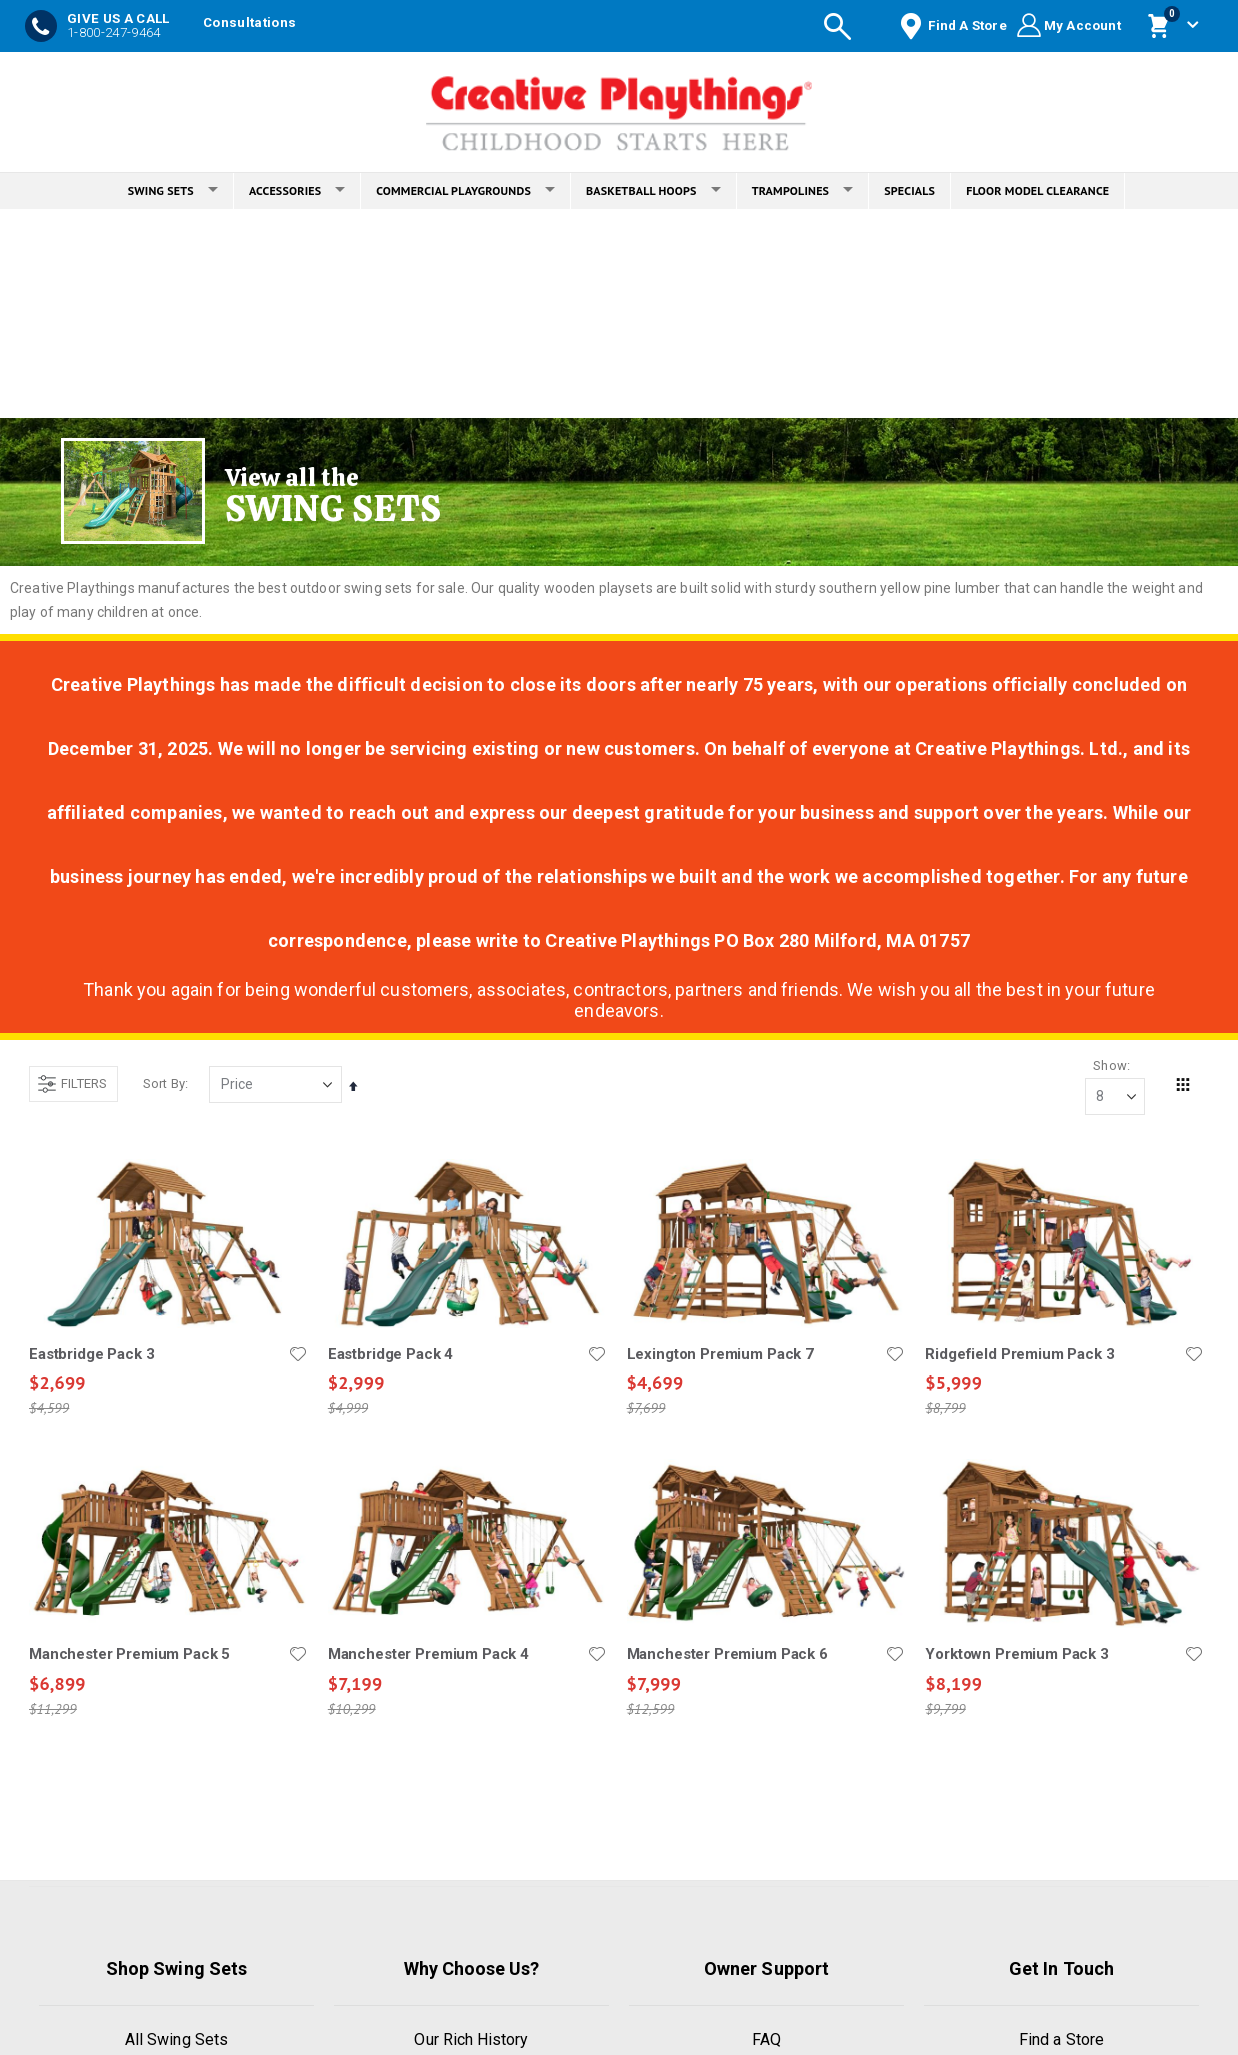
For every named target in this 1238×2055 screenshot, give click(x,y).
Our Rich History (471, 2039)
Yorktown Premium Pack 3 (1017, 1655)
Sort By (164, 1083)
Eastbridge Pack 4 (390, 1354)
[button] (298, 1354)
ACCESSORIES (297, 190)
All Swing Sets (176, 2039)
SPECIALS (909, 190)
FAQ (766, 2039)
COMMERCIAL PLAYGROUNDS (465, 190)
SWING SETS (173, 190)
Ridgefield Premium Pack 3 (1019, 1354)
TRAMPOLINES (803, 190)
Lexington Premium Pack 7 (720, 1354)
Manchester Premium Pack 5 (129, 1655)
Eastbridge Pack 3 (91, 1354)
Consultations (249, 22)
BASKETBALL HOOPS (653, 190)
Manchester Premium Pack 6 (727, 1655)
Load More (616, 1810)
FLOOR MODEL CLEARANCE (1037, 190)
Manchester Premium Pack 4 (428, 1655)
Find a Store (1061, 2039)
